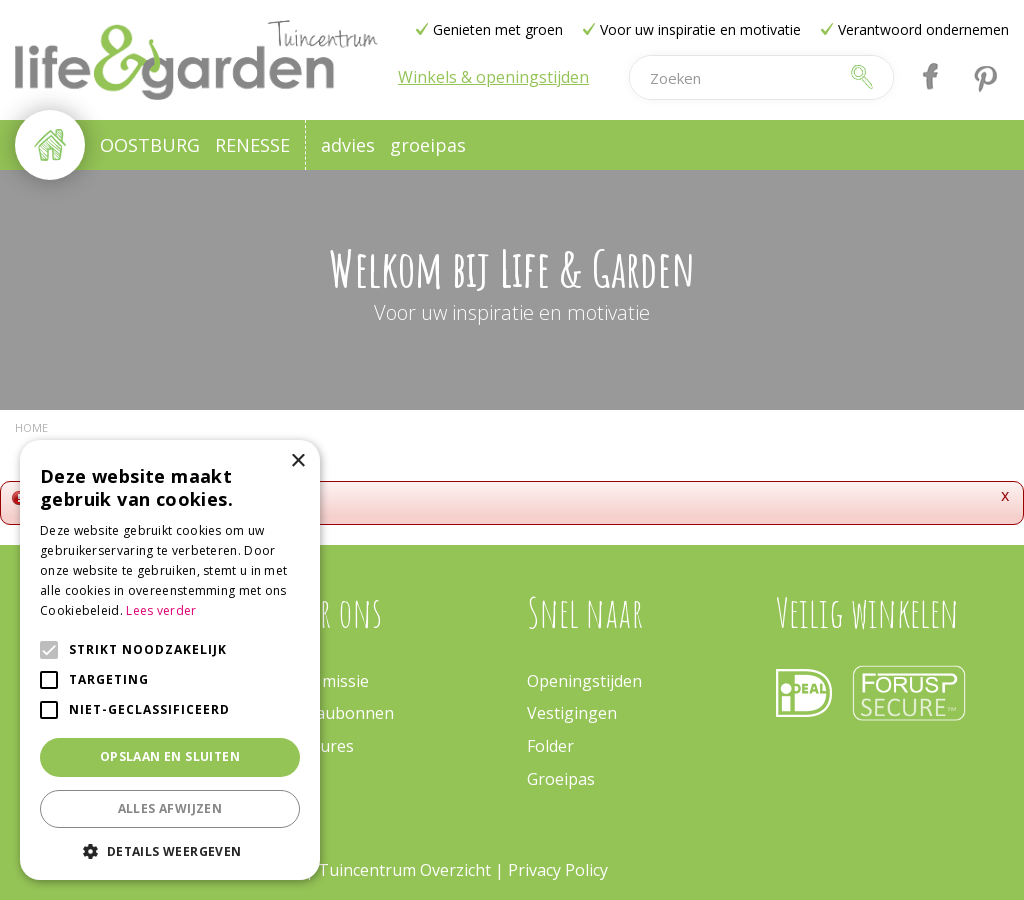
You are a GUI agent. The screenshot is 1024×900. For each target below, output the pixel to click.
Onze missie (324, 681)
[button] (170, 850)
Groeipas (561, 779)
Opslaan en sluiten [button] (170, 756)
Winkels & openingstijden (493, 77)
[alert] (170, 660)
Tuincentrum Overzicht (404, 870)
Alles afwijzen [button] (170, 808)
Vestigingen (572, 713)
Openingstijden (584, 681)
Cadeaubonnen (336, 713)
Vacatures (316, 746)
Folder (550, 746)
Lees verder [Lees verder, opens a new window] (161, 610)
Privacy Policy (558, 870)
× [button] (297, 461)
